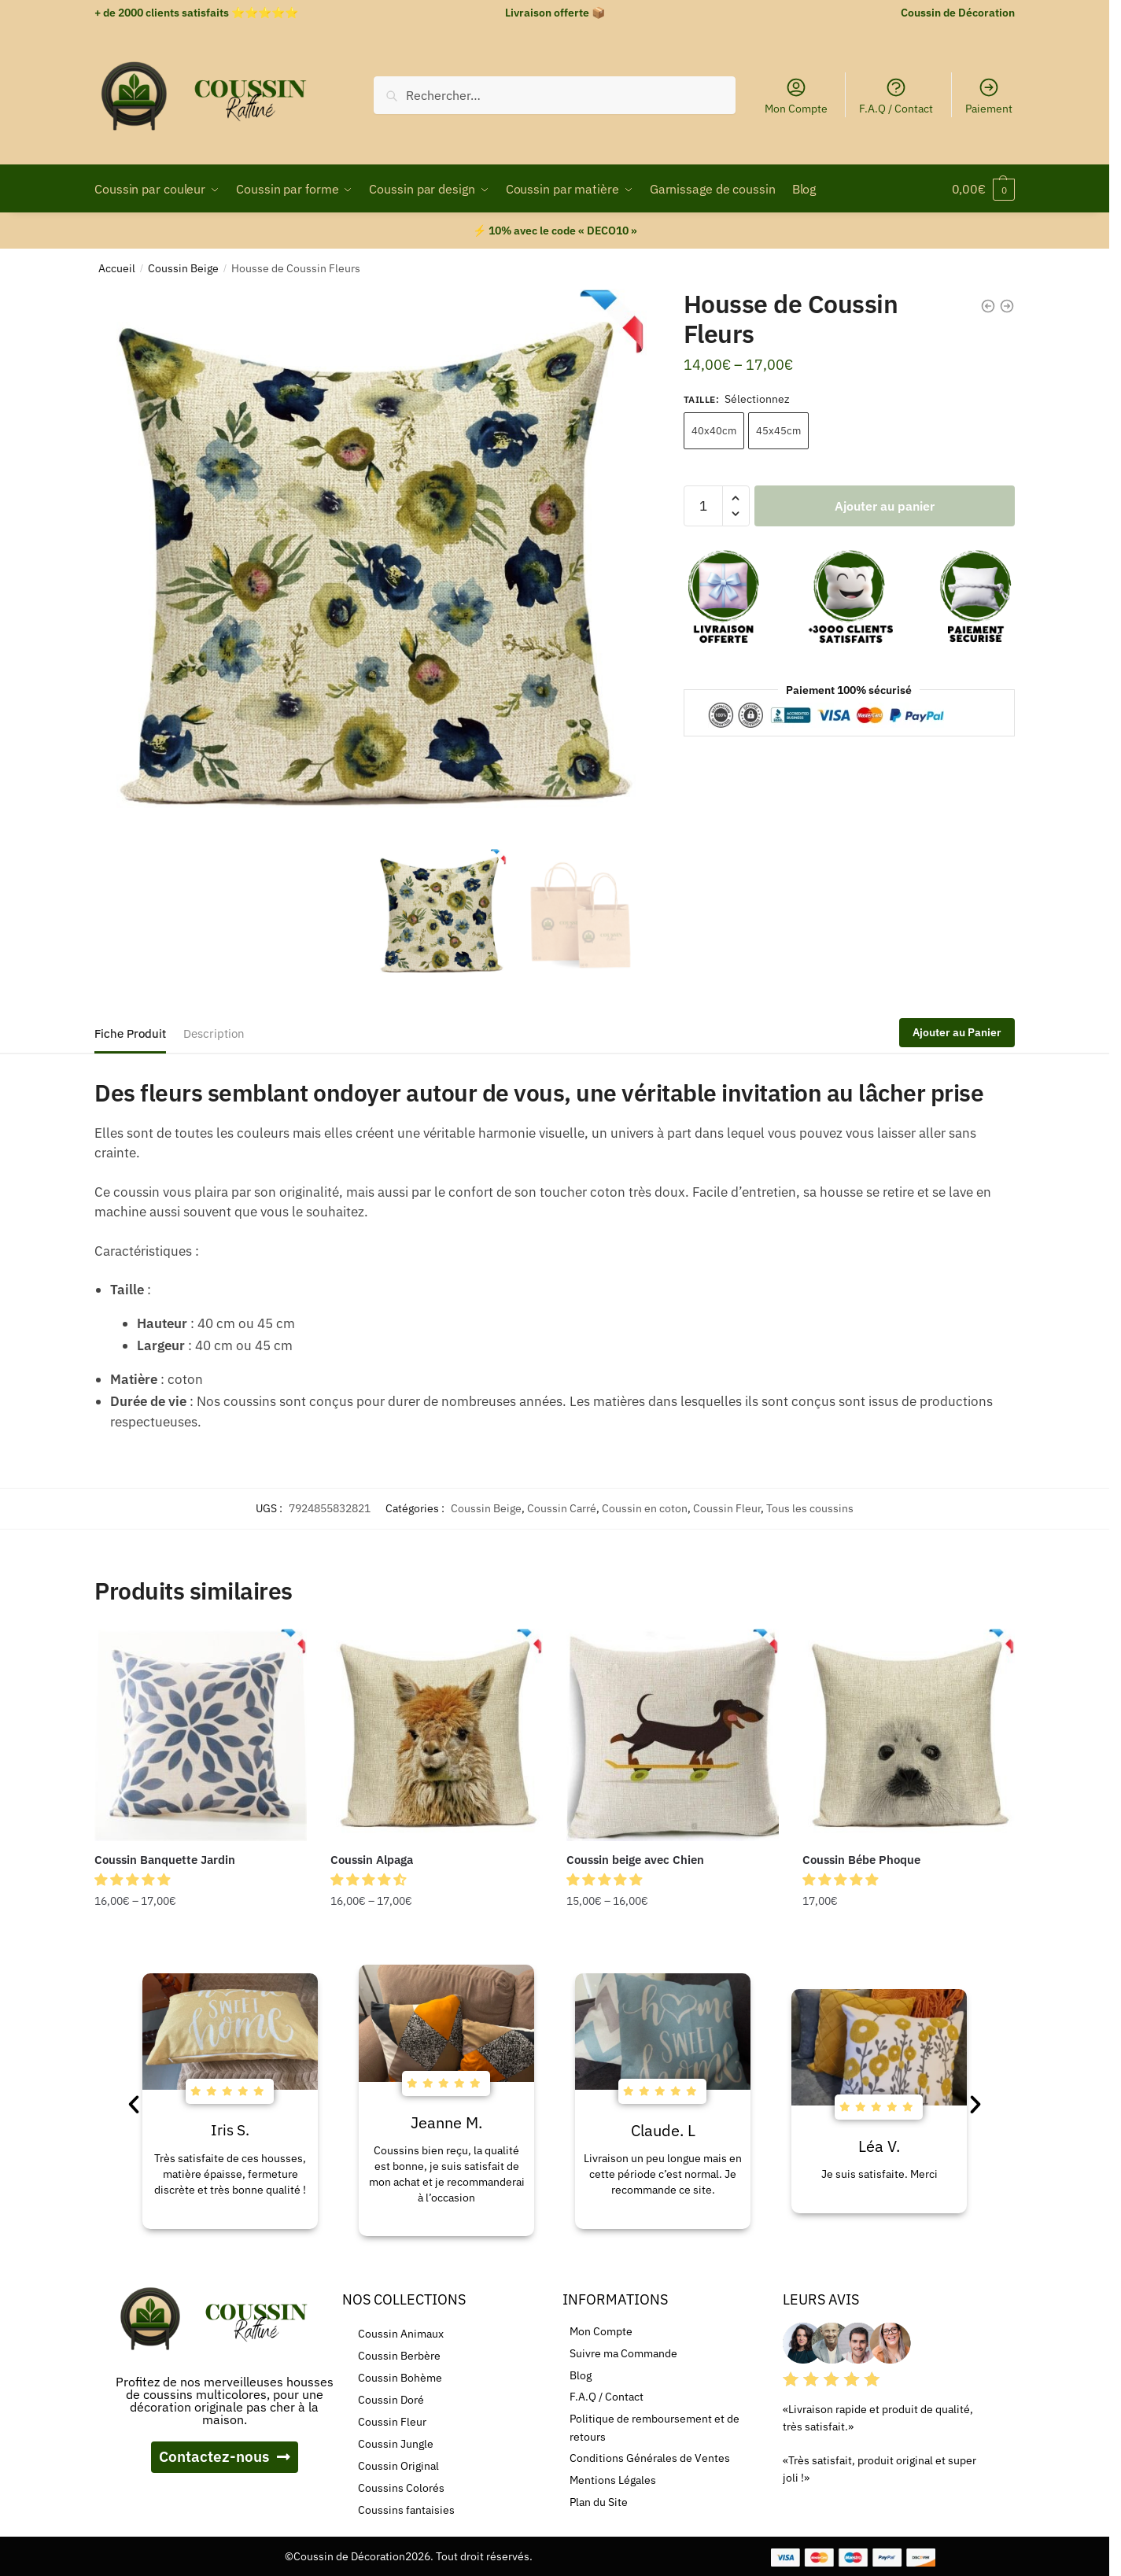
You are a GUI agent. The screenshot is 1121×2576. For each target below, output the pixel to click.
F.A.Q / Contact (896, 96)
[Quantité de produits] (703, 505)
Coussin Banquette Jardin (164, 1859)
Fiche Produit (130, 1033)
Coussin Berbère (399, 2356)
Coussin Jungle (395, 2444)
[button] (133, 1880)
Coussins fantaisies (406, 2510)
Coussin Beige (183, 268)
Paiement (988, 96)
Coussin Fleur (727, 1508)
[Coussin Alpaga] (436, 1735)
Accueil (116, 268)
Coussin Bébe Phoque (861, 1859)
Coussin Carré (561, 1508)
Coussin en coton (645, 1508)
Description (214, 1033)
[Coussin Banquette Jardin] (200, 1735)
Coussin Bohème (400, 2378)
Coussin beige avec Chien (635, 1859)
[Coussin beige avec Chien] (672, 1735)
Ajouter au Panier (957, 1032)
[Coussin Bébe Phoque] (908, 1735)
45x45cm (778, 430)
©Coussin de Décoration (345, 2556)
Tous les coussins (810, 1508)
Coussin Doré (391, 2400)
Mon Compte (796, 96)
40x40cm (713, 430)
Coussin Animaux (401, 2334)
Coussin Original (398, 2466)
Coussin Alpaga (371, 1859)
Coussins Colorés (401, 2488)
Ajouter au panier (885, 506)
